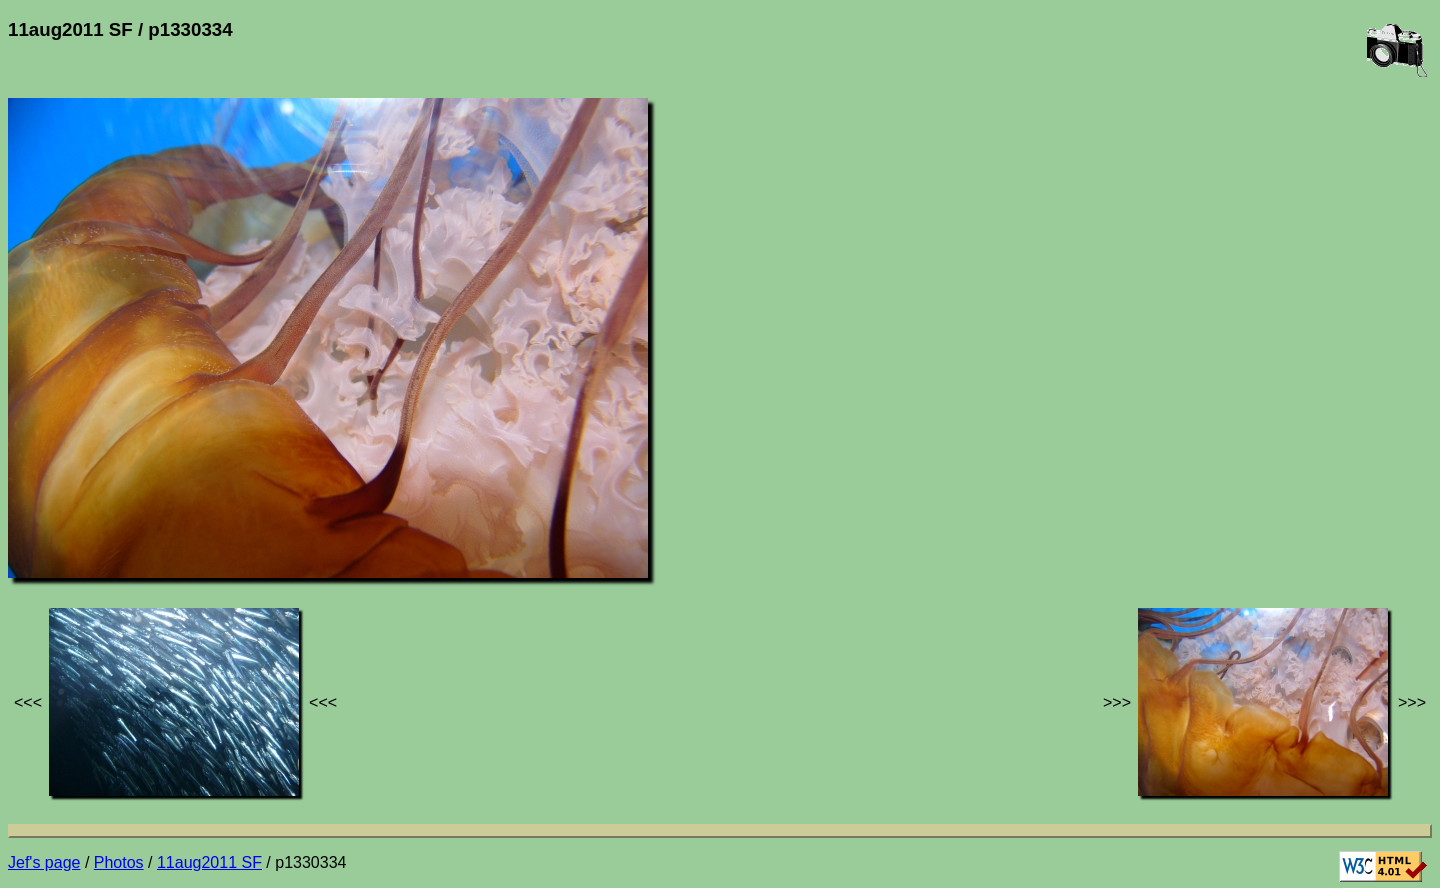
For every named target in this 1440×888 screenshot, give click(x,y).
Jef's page (44, 862)
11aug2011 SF (209, 862)
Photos (119, 862)
